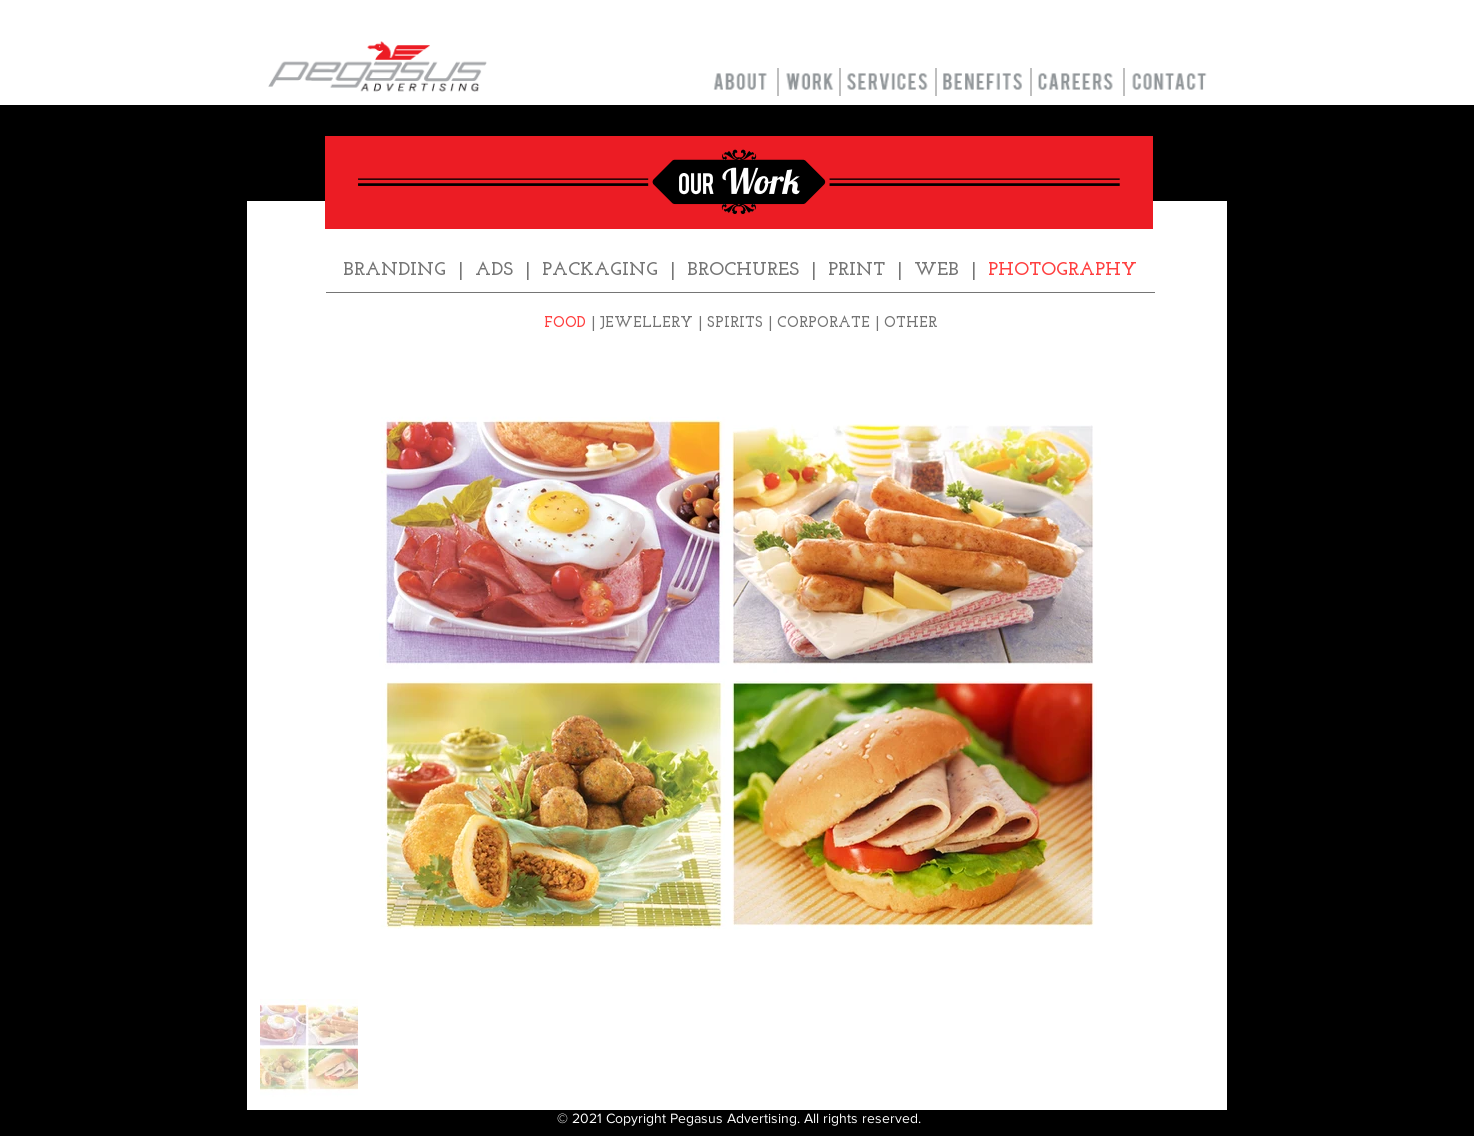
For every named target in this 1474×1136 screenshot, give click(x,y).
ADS (494, 270)
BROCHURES (743, 270)
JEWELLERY (646, 323)
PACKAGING (600, 270)
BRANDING (394, 270)
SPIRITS (735, 323)
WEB (936, 270)
